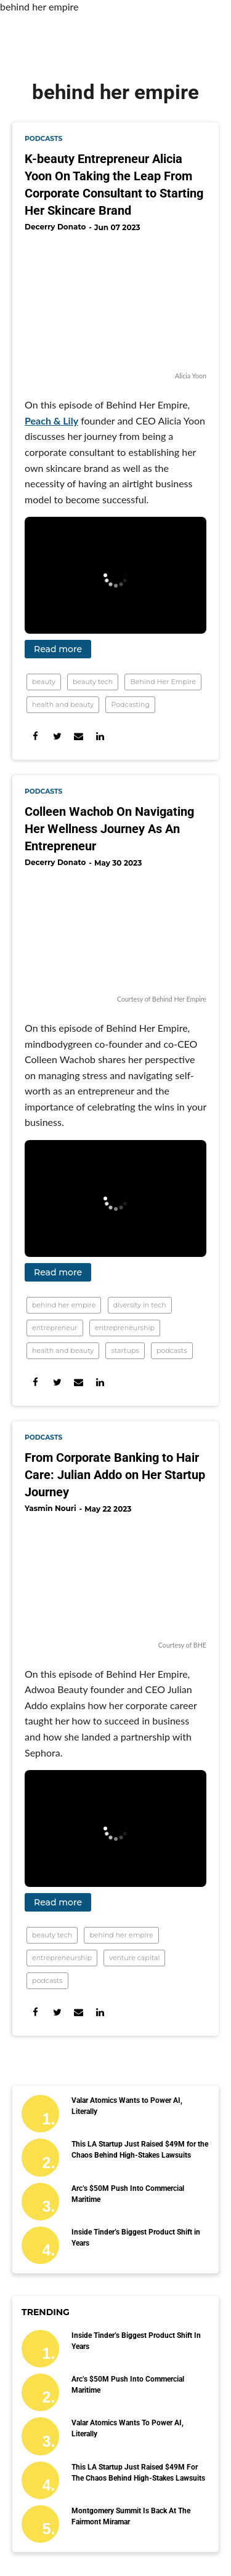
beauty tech (93, 681)
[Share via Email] (78, 736)
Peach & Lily (51, 420)
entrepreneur (55, 1327)
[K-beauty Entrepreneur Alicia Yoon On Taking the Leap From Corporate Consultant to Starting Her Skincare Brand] (115, 303)
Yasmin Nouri (50, 1508)
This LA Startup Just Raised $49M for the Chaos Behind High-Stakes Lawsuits (139, 2149)
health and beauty (63, 704)
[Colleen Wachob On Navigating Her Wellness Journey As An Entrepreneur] (115, 932)
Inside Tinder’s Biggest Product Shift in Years (135, 2237)
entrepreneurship (125, 1327)
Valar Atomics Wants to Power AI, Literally (126, 2106)
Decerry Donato (55, 226)
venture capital (134, 1957)
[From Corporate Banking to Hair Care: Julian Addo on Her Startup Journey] (115, 1578)
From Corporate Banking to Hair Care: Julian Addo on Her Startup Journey (115, 1474)
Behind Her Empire (162, 681)
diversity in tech (139, 1305)
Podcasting (130, 704)
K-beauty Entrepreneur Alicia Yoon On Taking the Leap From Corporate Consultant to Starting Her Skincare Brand (114, 184)
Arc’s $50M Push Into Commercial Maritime (127, 2194)
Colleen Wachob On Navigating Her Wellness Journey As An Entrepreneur (109, 828)
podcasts (43, 139)
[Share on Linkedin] (100, 736)
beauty (43, 681)
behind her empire (63, 1305)
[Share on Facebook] (35, 736)
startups (125, 1350)
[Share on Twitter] (57, 736)
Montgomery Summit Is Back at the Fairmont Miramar (130, 2516)
